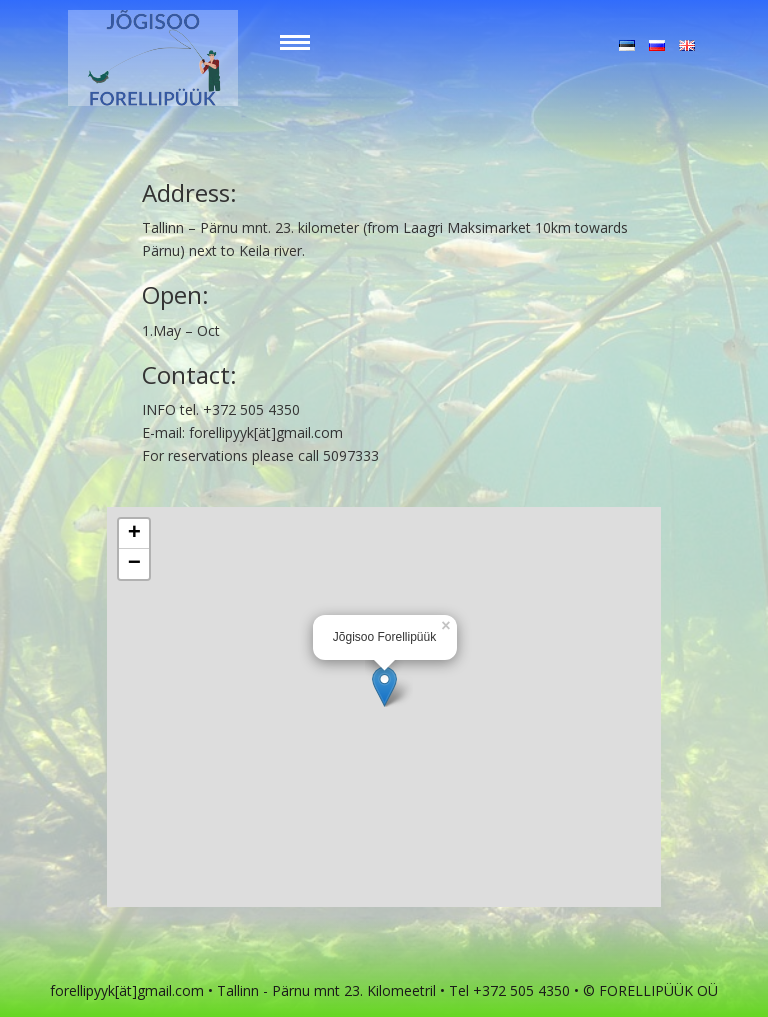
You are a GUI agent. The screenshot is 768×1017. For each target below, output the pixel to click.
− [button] (134, 564)
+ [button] (134, 534)
